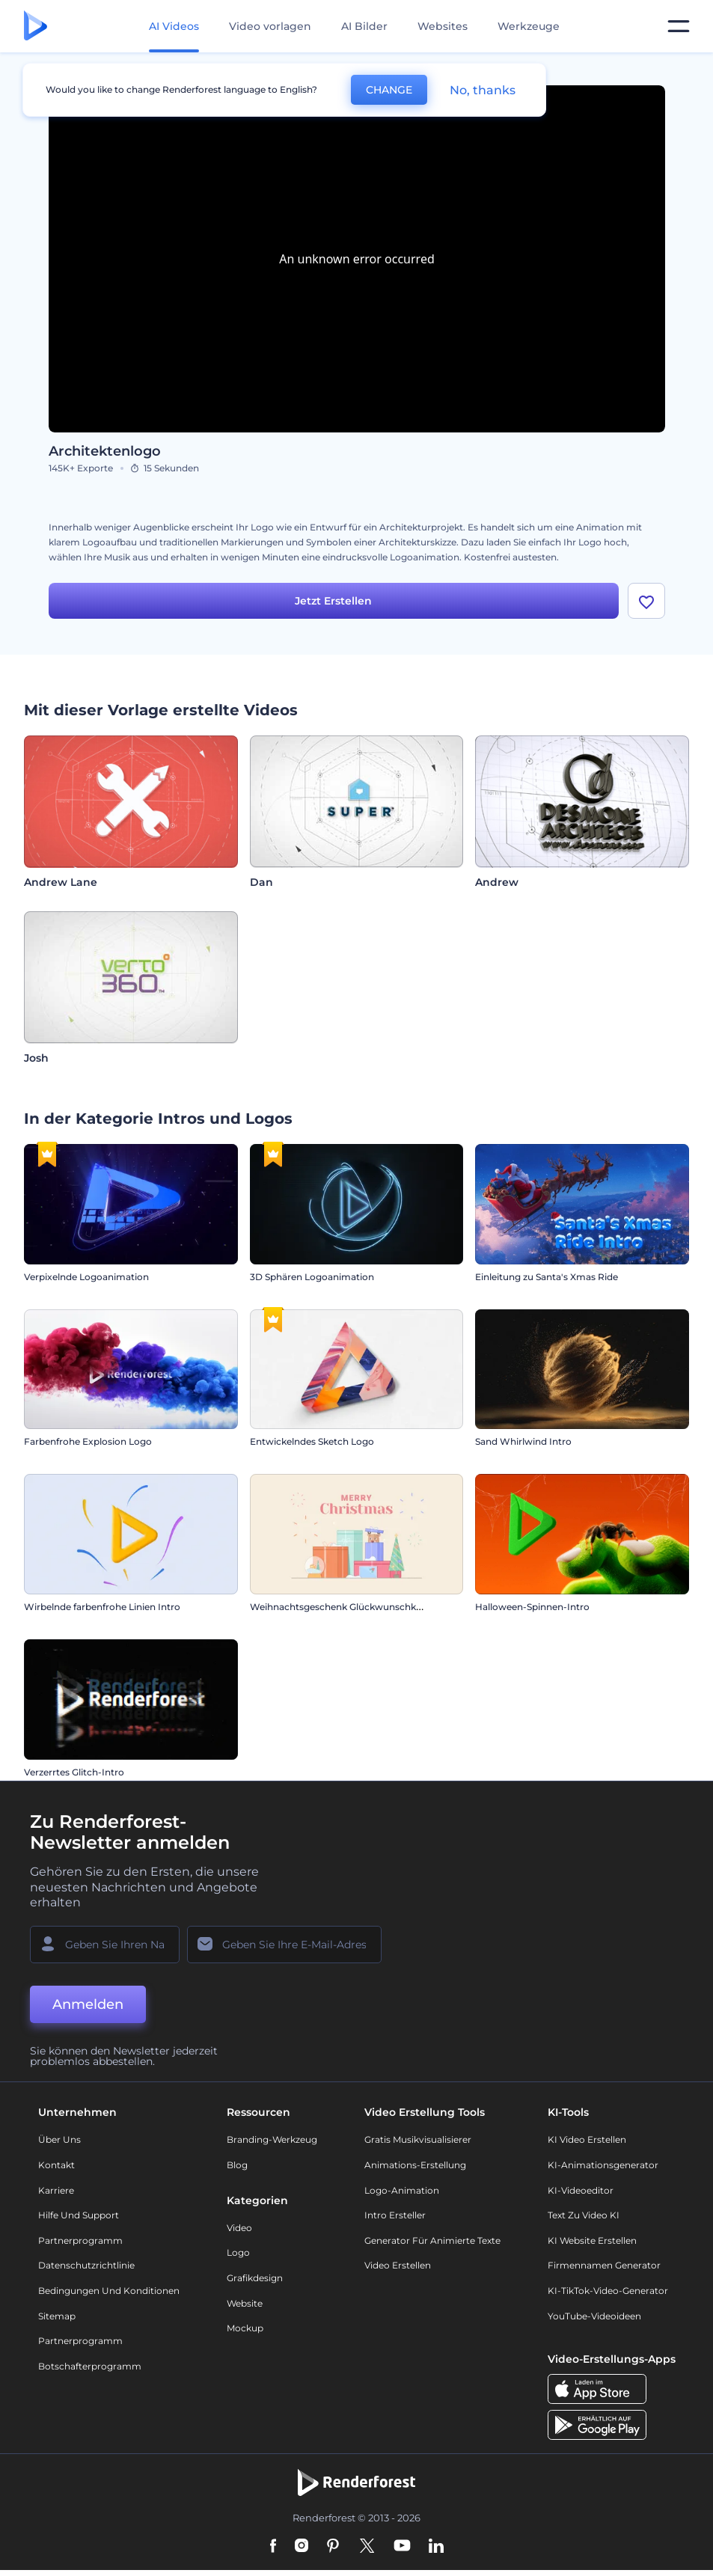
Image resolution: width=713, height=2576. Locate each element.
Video (239, 2230)
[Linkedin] (436, 2550)
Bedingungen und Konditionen (109, 2293)
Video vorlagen (270, 26)
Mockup (245, 2331)
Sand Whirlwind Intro (523, 1445)
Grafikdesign (255, 2280)
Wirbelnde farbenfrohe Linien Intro (102, 1609)
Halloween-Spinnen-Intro (532, 1609)
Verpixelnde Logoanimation (86, 1279)
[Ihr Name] (105, 1947)
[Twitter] (367, 2550)
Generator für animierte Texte (432, 2243)
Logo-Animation (401, 2193)
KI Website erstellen (592, 2243)
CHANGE (389, 90)
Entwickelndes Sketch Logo (312, 1445)
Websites (442, 26)
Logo (238, 2256)
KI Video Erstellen (587, 2143)
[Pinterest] (333, 2550)
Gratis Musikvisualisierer (417, 2143)
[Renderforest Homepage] (35, 26)
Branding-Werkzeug (272, 2143)
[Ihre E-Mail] (284, 1947)
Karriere (56, 2193)
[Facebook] (273, 2550)
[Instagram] (301, 2550)
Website (245, 2306)
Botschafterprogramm (89, 2369)
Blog (237, 2167)
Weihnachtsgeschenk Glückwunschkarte (342, 1609)
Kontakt (56, 2167)
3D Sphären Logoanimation (312, 1279)
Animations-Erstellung (415, 2167)
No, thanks (482, 90)
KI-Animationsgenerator (603, 2167)
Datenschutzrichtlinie (86, 2268)
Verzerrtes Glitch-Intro (74, 1775)
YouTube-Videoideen (594, 2319)
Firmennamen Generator (604, 2268)
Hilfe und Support (78, 2218)
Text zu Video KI (583, 2218)
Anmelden (87, 2007)
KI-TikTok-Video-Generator (608, 2293)
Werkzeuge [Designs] (529, 26)
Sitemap (57, 2319)
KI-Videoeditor (580, 2193)
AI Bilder (364, 26)
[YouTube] (402, 2550)
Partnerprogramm (80, 2243)
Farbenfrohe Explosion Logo (88, 1445)
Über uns (59, 2143)
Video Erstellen (397, 2268)
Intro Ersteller (395, 2218)
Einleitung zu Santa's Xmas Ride (546, 1279)
